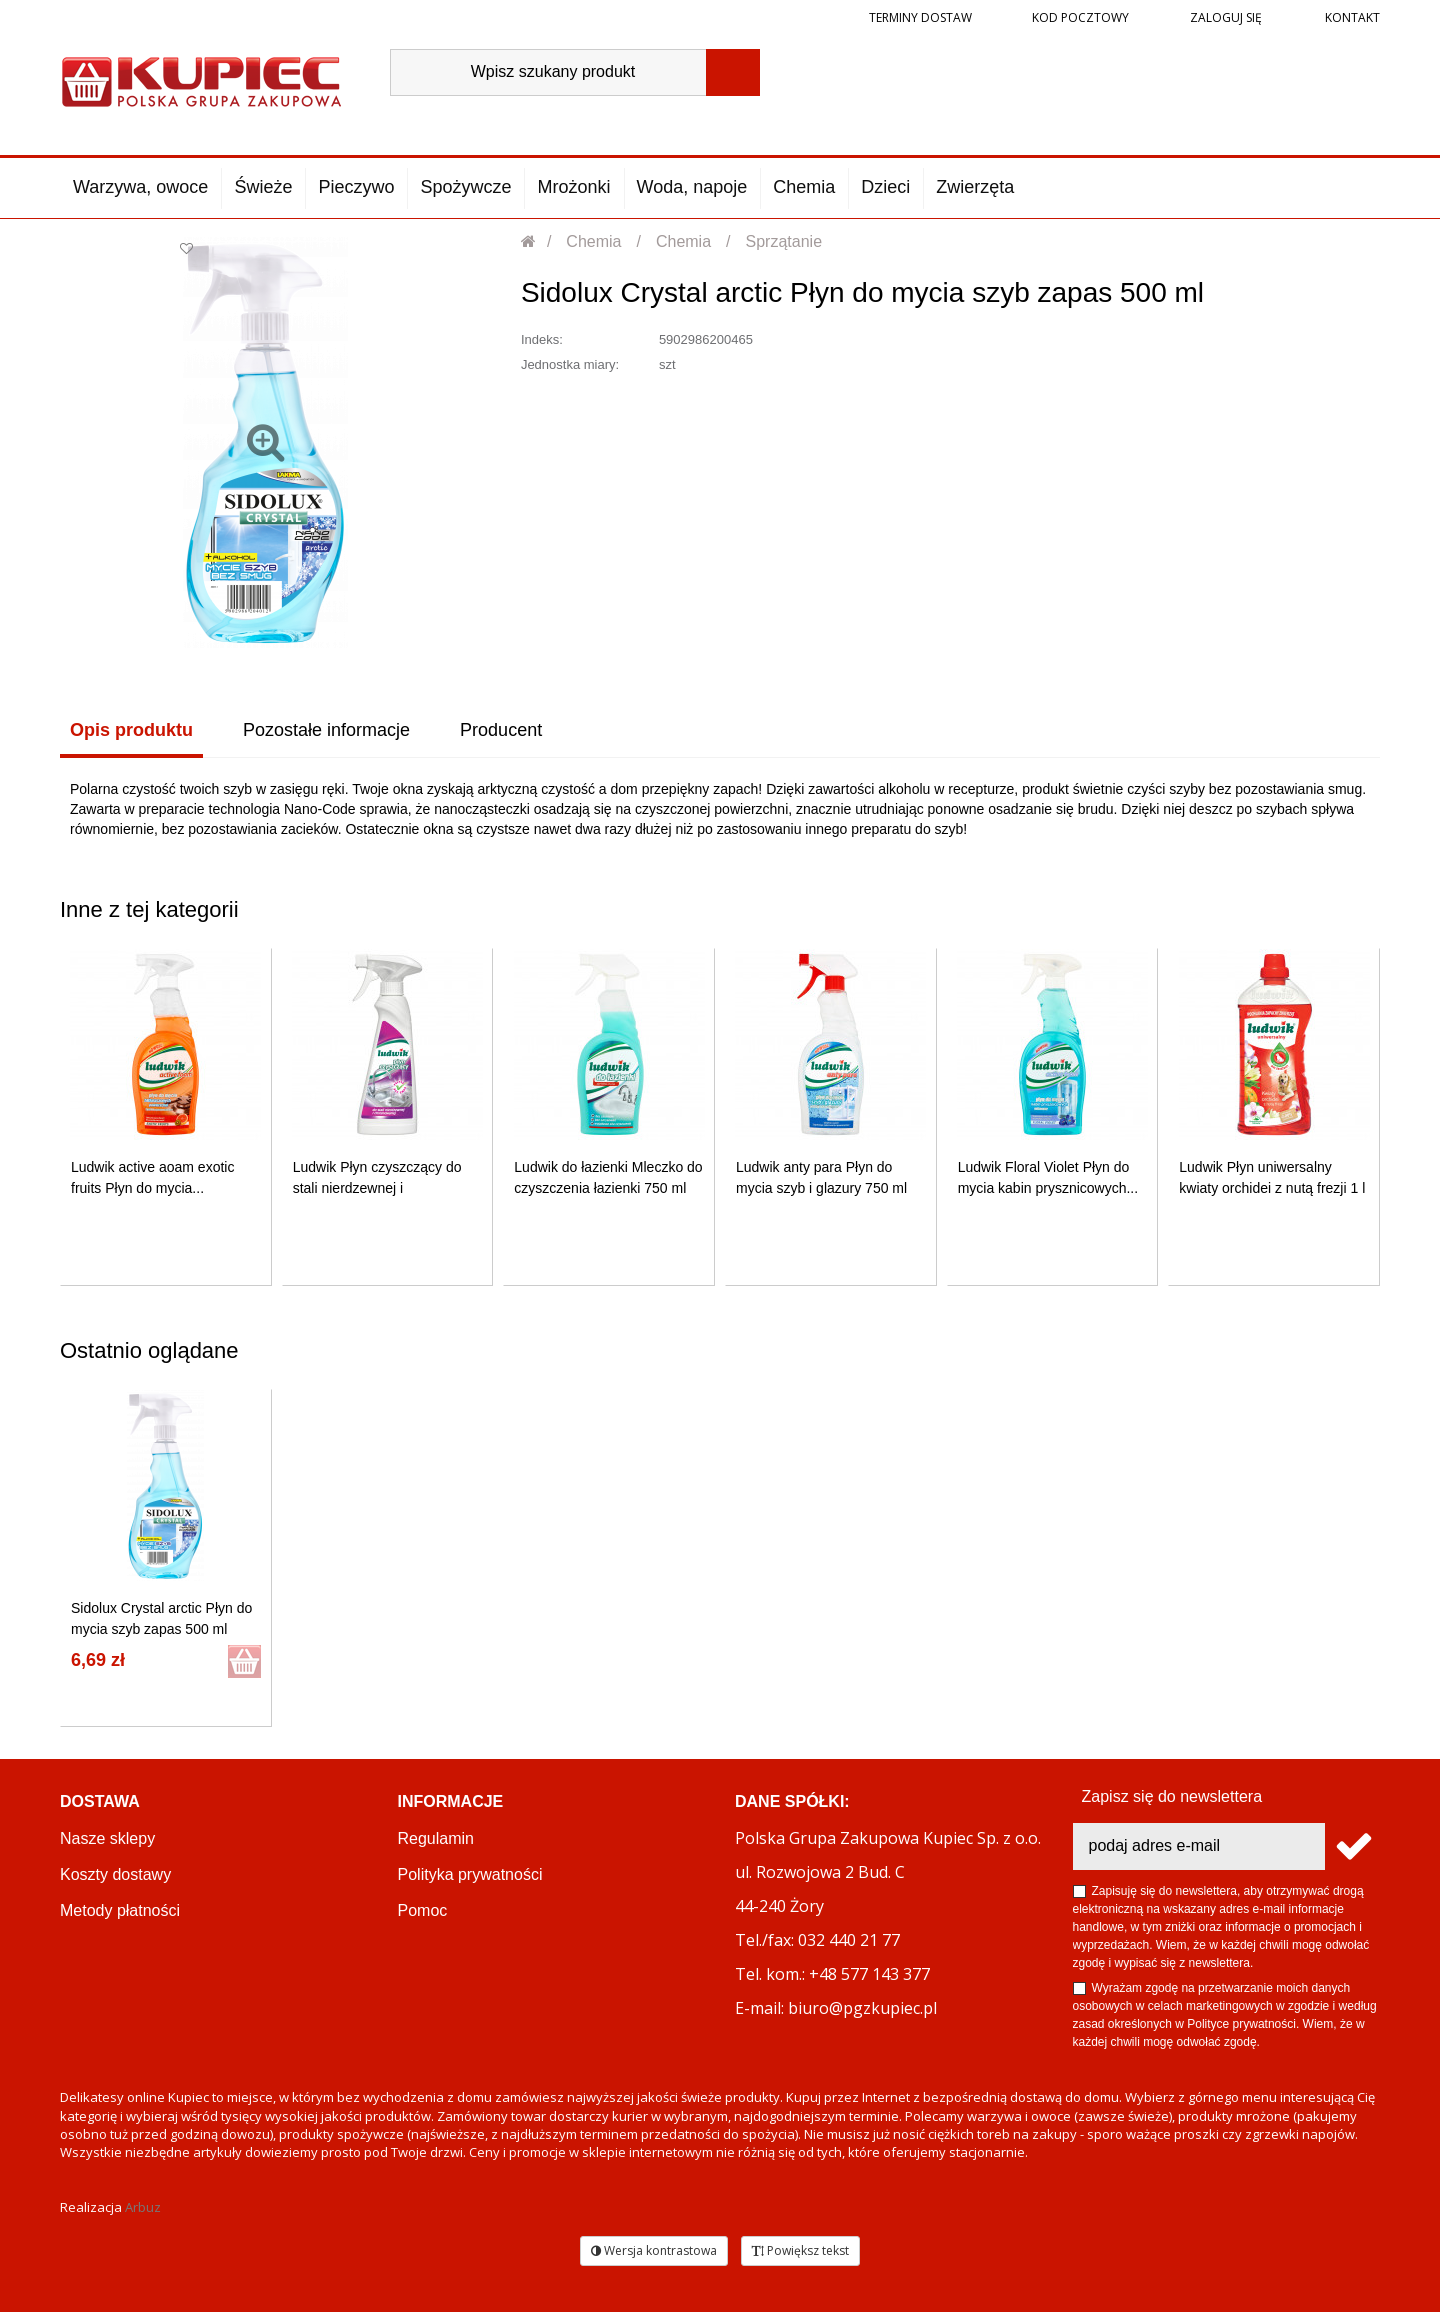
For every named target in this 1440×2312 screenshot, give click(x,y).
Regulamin (436, 1838)
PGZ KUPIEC (446, 1982)
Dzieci (885, 187)
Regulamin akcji (454, 2018)
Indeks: (542, 339)
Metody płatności (120, 1910)
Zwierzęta (975, 187)
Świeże (263, 187)
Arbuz (143, 2207)
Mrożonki (573, 187)
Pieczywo (356, 187)
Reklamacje (102, 1982)
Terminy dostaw (920, 17)
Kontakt (1351, 17)
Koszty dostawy (115, 1874)
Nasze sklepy (107, 1838)
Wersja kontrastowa (654, 2250)
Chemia (804, 187)
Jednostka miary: (570, 364)
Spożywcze (465, 187)
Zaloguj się (1224, 17)
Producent (501, 730)
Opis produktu (131, 730)
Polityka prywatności (470, 1874)
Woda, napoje (692, 187)
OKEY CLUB (443, 1946)
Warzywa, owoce (140, 187)
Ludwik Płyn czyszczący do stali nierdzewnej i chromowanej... (377, 1188)
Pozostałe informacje (326, 730)
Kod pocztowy (1080, 17)
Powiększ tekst (800, 2250)
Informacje (451, 1801)
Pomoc (423, 1910)
